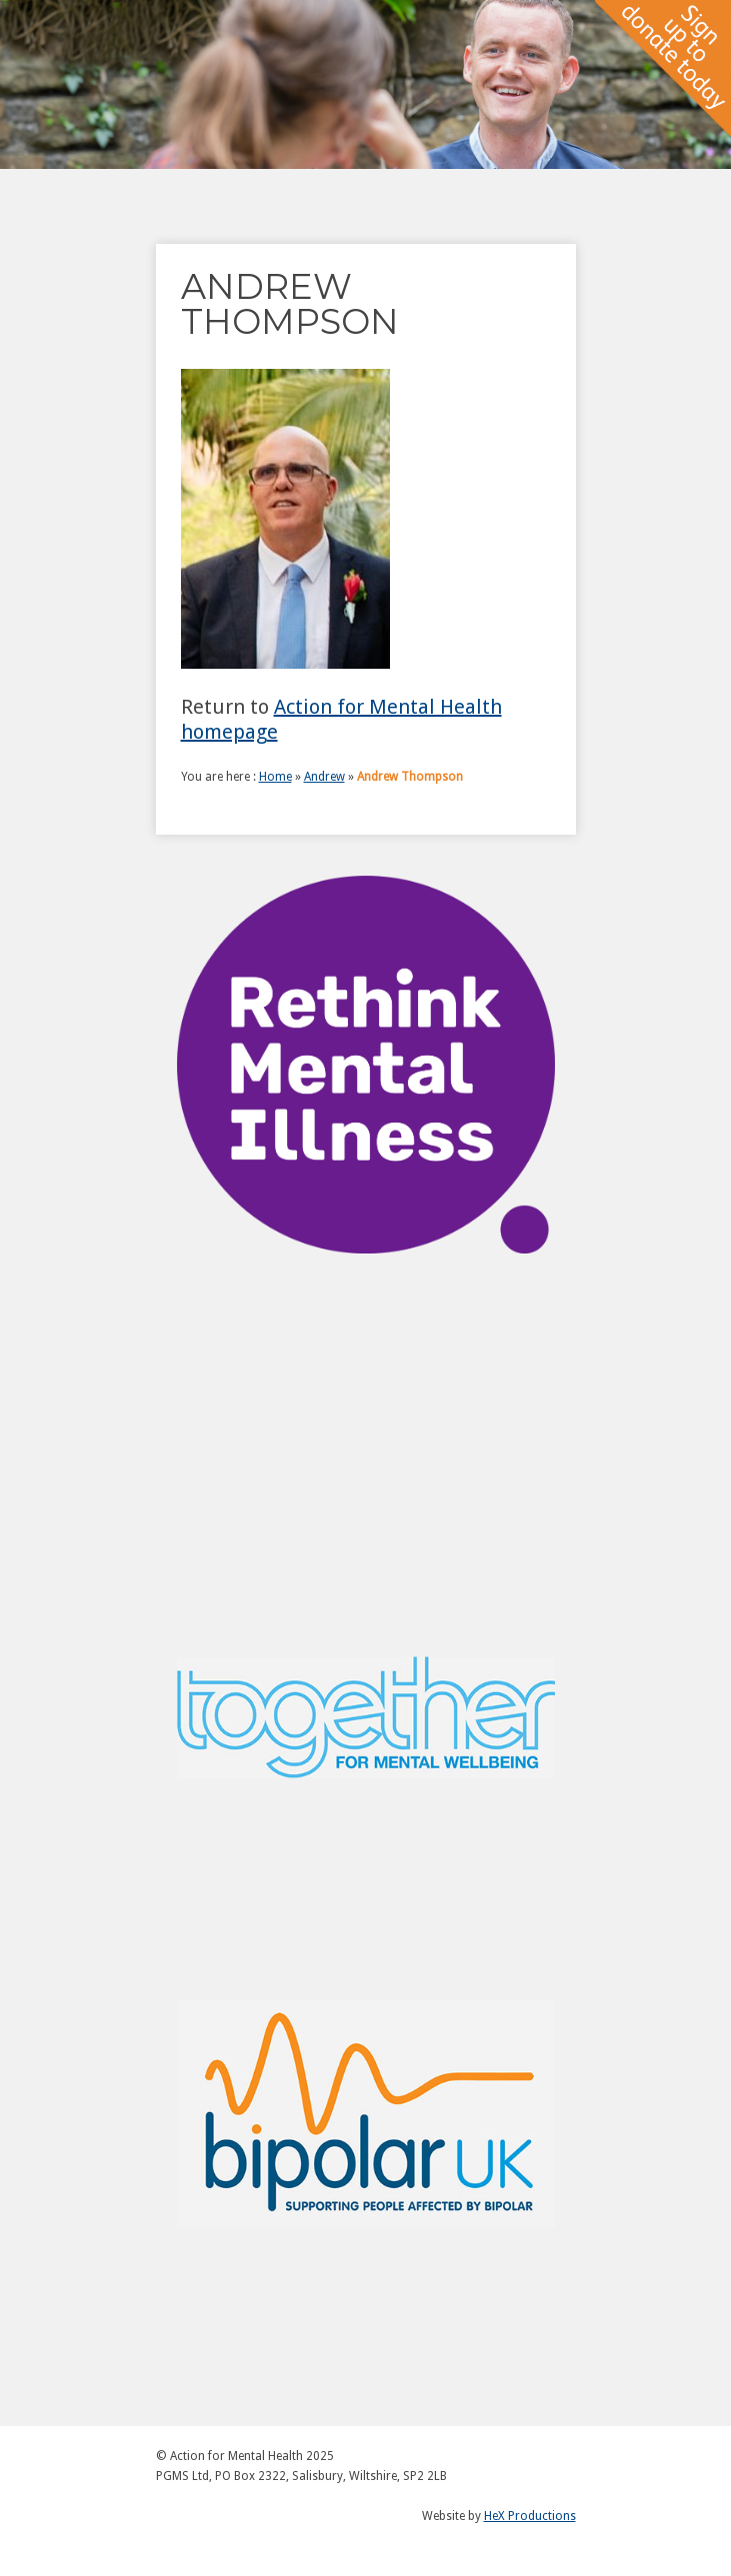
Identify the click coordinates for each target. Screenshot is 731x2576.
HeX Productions (530, 2516)
